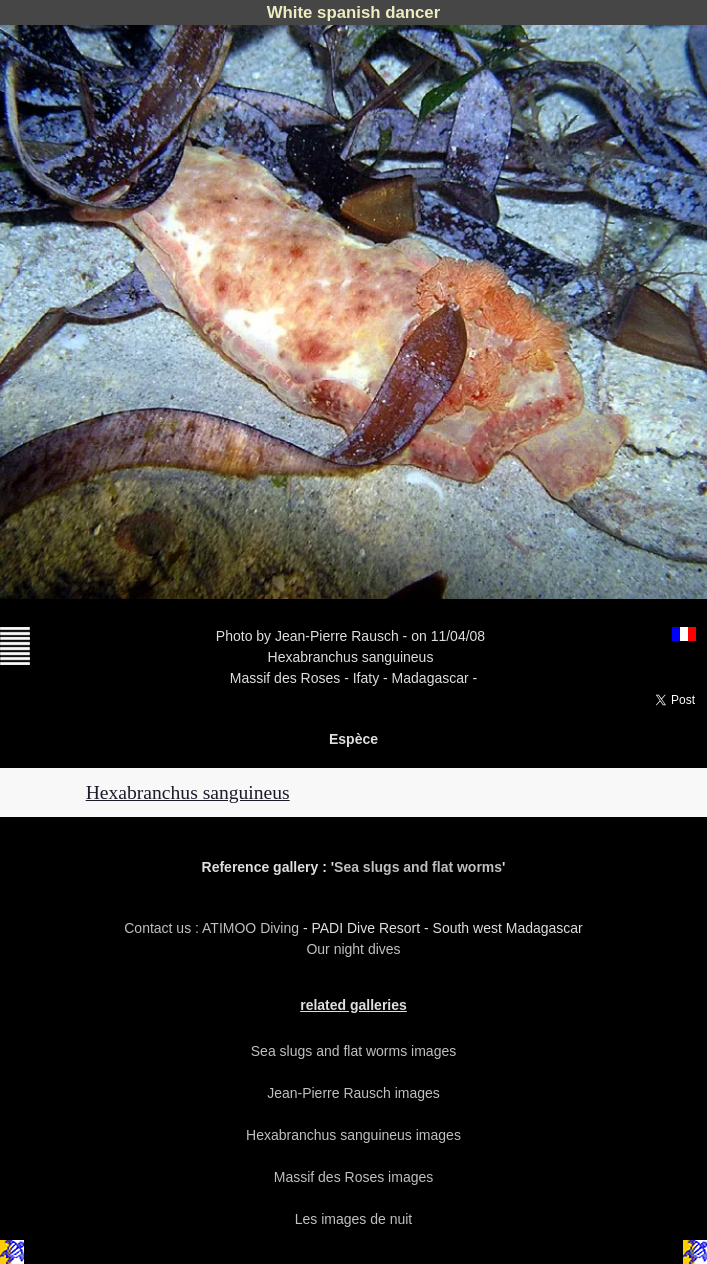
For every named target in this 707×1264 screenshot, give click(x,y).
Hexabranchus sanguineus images (353, 1135)
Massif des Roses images (354, 1177)
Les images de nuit (354, 1219)
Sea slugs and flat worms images (353, 1051)
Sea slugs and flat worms (418, 867)
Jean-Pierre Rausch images (353, 1093)
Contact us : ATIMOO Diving (213, 928)
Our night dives (353, 949)
